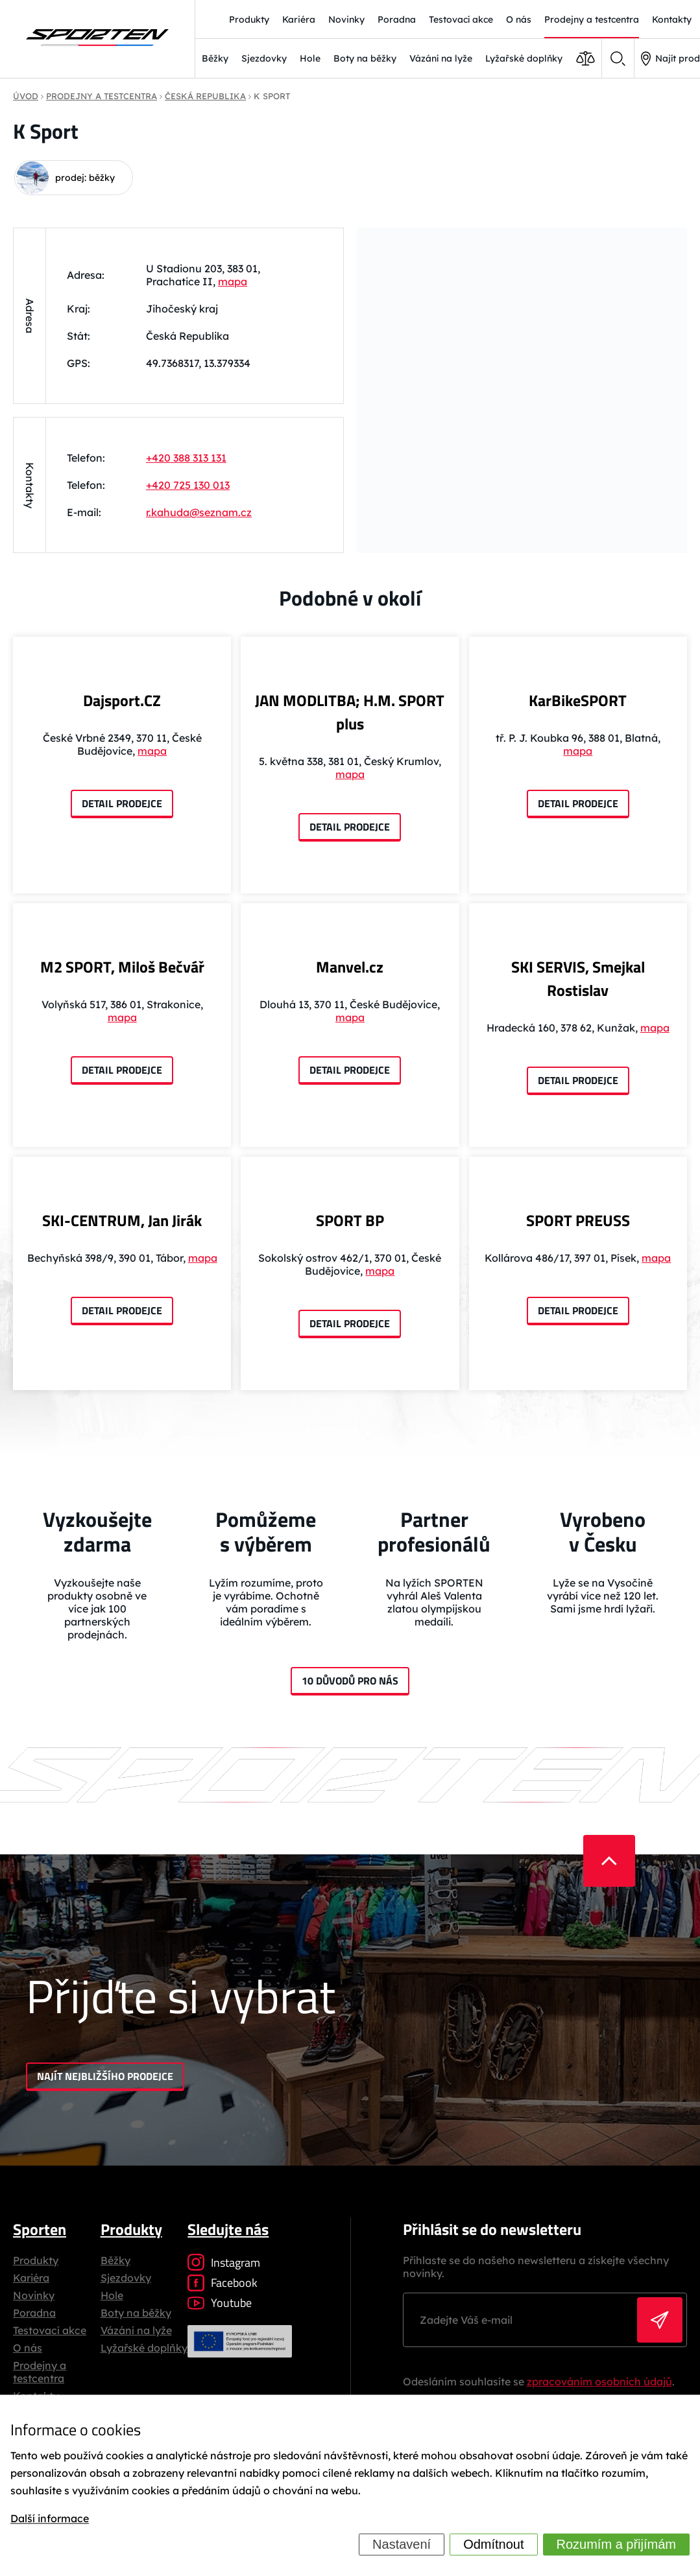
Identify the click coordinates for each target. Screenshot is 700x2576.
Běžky (215, 58)
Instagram (223, 2262)
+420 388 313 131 (186, 457)
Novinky (33, 2295)
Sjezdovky (264, 58)
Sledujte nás (228, 2229)
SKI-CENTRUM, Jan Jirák (122, 1220)
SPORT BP (350, 1220)
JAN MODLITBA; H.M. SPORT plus (349, 712)
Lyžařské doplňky (523, 58)
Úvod (25, 96)
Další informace (49, 2518)
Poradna (34, 2312)
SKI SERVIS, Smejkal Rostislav (578, 978)
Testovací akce (49, 2330)
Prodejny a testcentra (39, 2372)
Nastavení (401, 2544)
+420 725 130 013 (188, 485)
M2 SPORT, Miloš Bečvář (122, 966)
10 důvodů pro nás (350, 1680)
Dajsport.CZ (122, 700)
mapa (232, 281)
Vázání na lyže (440, 58)
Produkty (35, 2260)
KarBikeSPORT (578, 700)
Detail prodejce (122, 803)
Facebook (222, 2282)
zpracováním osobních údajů (599, 2381)
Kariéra (31, 2277)
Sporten (39, 2229)
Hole (310, 58)
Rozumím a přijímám (616, 2544)
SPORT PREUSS (578, 1220)
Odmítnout (493, 2544)
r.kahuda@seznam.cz (199, 512)
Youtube (219, 2302)
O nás (27, 2347)
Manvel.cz (349, 966)
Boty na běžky (364, 58)
